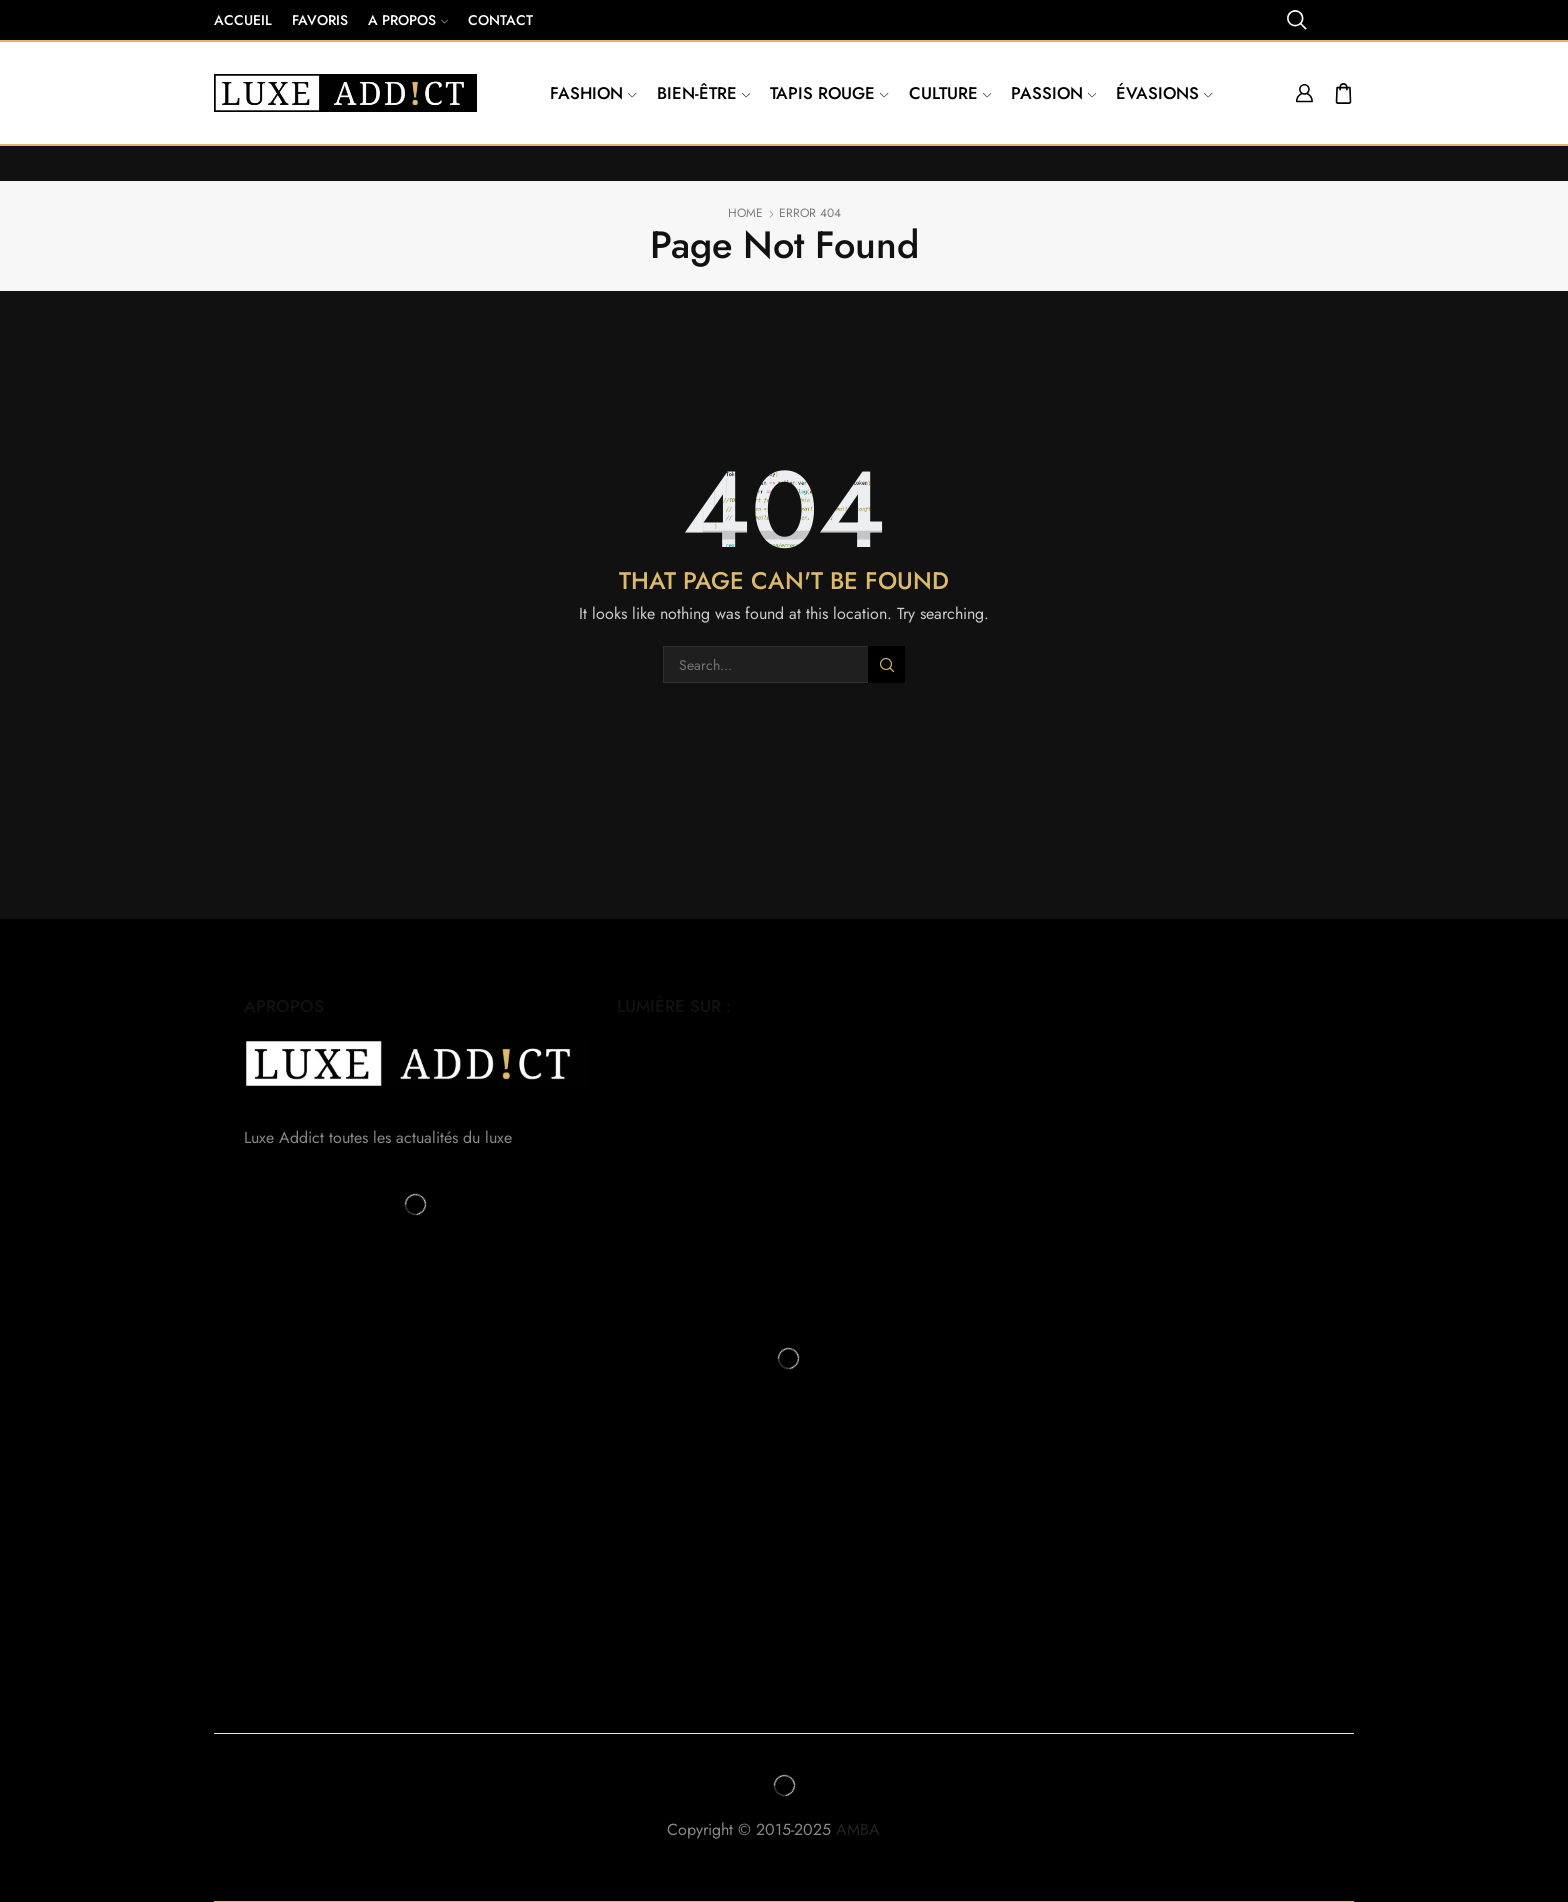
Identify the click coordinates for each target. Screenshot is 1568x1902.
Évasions (1164, 93)
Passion (1053, 93)
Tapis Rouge (829, 93)
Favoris (320, 20)
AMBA (868, 1829)
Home (745, 213)
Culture (950, 93)
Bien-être (703, 93)
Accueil (243, 20)
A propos (408, 20)
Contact (500, 20)
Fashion (593, 93)
